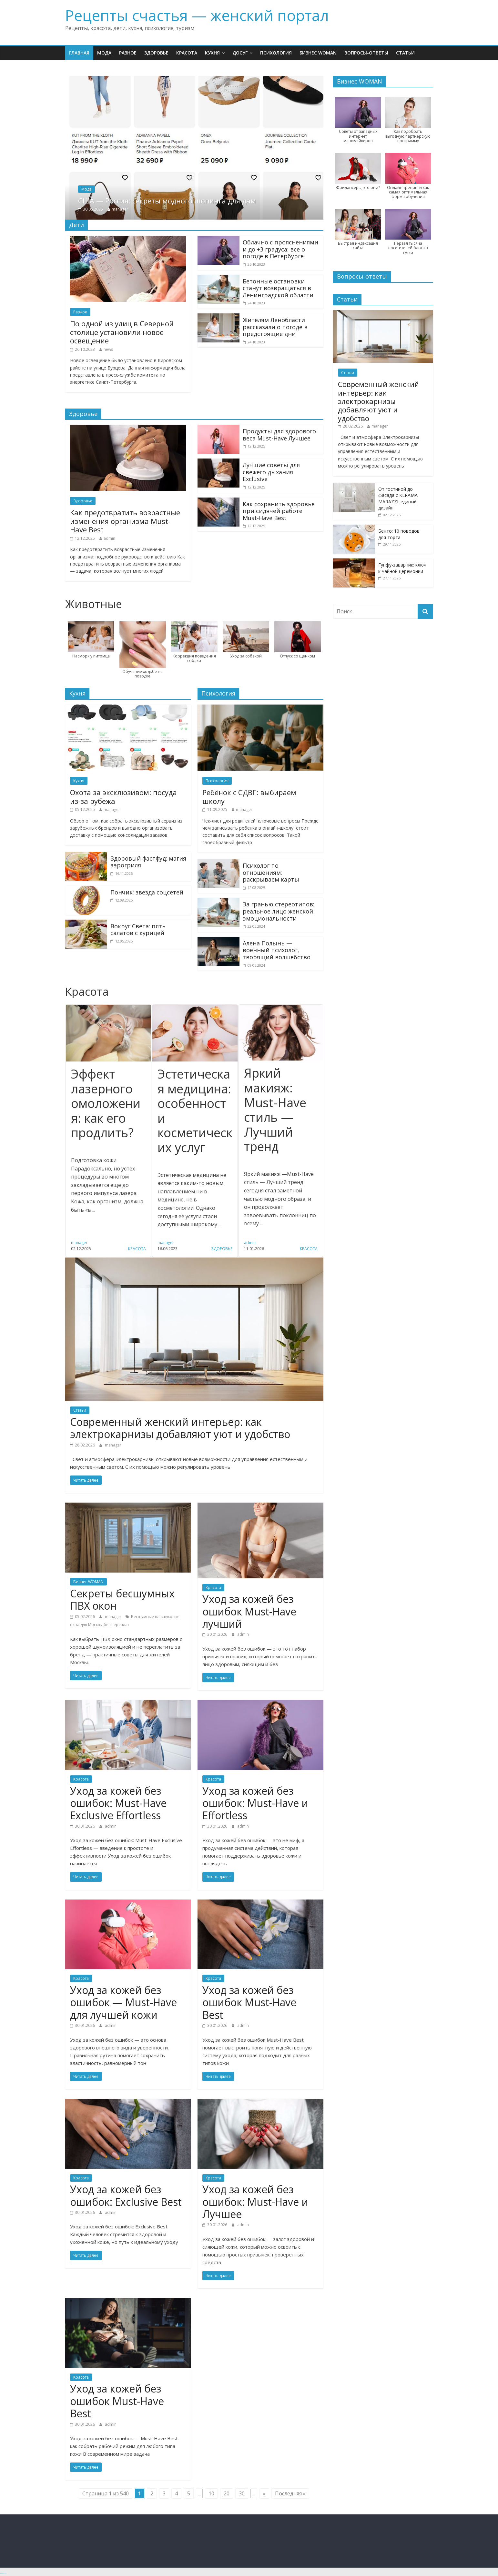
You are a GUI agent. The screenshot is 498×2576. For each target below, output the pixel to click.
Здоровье (156, 53)
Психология (276, 53)
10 (211, 2493)
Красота (186, 53)
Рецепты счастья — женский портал (197, 15)
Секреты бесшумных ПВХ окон (122, 1599)
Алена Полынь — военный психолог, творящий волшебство (276, 950)
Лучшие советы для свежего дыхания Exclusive (271, 472)
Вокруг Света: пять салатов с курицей (138, 929)
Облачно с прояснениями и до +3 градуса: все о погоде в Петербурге (280, 249)
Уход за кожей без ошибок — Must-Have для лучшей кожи (123, 2002)
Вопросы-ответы (366, 53)
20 (226, 2493)
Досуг (240, 53)
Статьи (405, 53)
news (108, 349)
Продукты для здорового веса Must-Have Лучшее (279, 434)
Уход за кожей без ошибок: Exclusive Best (126, 2195)
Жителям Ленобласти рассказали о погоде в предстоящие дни (275, 327)
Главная (79, 53)
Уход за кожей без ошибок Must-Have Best (249, 2002)
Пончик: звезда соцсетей (146, 892)
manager (151, 209)
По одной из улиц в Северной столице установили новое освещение (122, 332)
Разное (128, 53)
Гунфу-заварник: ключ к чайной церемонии (402, 568)
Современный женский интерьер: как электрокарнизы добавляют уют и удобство (180, 1428)
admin (109, 538)
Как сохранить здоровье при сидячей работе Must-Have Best (279, 511)
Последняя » (290, 2493)
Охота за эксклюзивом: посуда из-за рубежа (123, 796)
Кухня (212, 53)
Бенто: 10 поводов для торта (399, 534)
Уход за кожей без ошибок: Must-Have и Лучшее (255, 2201)
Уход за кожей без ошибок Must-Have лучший (249, 1611)
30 (242, 2493)
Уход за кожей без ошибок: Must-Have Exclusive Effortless (118, 1803)
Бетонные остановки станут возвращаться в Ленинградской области (278, 288)
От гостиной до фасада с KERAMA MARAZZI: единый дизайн (398, 498)
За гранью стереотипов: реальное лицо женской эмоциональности (278, 911)
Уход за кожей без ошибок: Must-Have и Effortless (255, 1803)
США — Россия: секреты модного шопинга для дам (198, 200)
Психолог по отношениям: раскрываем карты (271, 872)
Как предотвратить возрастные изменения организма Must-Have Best (125, 521)
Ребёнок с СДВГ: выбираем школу (249, 796)
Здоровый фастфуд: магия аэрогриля (148, 861)
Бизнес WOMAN (318, 53)
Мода (104, 53)
